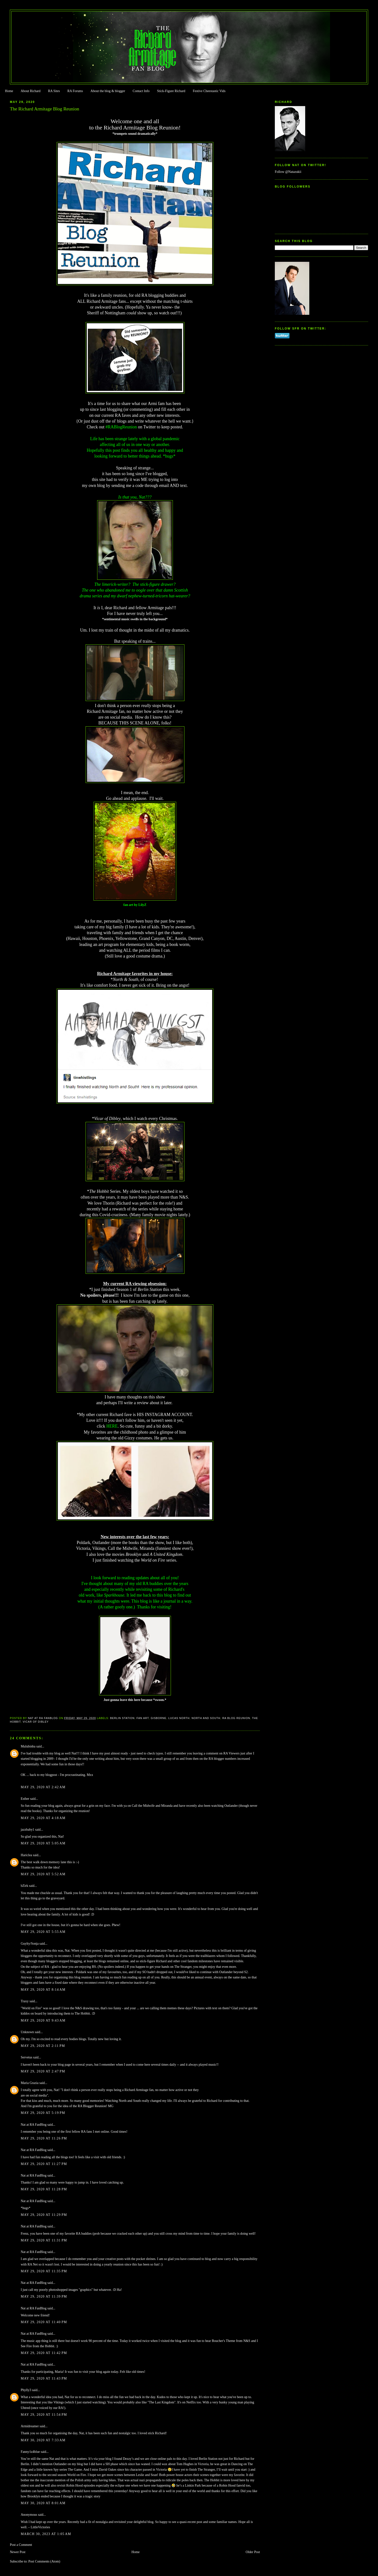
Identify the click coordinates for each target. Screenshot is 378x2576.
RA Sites (54, 91)
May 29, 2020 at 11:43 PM (44, 2378)
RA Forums (75, 91)
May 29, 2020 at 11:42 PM (44, 2353)
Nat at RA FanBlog (34, 2124)
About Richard (30, 91)
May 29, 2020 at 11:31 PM (44, 2240)
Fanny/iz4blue (30, 2452)
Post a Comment (21, 2545)
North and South (206, 1718)
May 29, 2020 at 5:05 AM (43, 1843)
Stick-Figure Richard (171, 91)
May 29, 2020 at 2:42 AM (43, 1787)
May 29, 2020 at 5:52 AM (43, 1874)
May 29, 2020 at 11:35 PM (44, 2271)
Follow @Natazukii (288, 172)
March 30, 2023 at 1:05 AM (46, 2534)
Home (9, 91)
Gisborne (158, 1718)
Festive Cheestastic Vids (209, 91)
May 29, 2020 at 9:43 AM (43, 2020)
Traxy (25, 2001)
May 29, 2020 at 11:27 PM (44, 2164)
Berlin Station (122, 1718)
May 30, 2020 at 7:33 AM (43, 2440)
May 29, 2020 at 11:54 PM (44, 2414)
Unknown (27, 2032)
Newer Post (18, 2552)
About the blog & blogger (107, 91)
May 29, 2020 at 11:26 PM (44, 2138)
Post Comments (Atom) (44, 2561)
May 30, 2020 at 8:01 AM (43, 2503)
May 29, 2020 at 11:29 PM (44, 2215)
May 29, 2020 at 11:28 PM (44, 2189)
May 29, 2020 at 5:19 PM (43, 2113)
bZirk (24, 1886)
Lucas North (178, 1718)
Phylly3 (26, 2390)
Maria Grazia (30, 2083)
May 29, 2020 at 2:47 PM (43, 2071)
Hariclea (26, 1855)
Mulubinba (28, 1746)
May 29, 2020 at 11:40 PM (44, 2322)
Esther (25, 1799)
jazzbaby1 (27, 1829)
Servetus (26, 2057)
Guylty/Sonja (30, 1943)
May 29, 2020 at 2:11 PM (43, 2046)
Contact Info (141, 91)
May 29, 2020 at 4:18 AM (43, 1818)
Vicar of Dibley (36, 1721)
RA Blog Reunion (236, 1718)
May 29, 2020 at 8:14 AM (43, 1989)
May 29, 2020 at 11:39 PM (44, 2296)
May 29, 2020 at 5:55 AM (43, 1932)
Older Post (253, 2552)
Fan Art (142, 1718)
